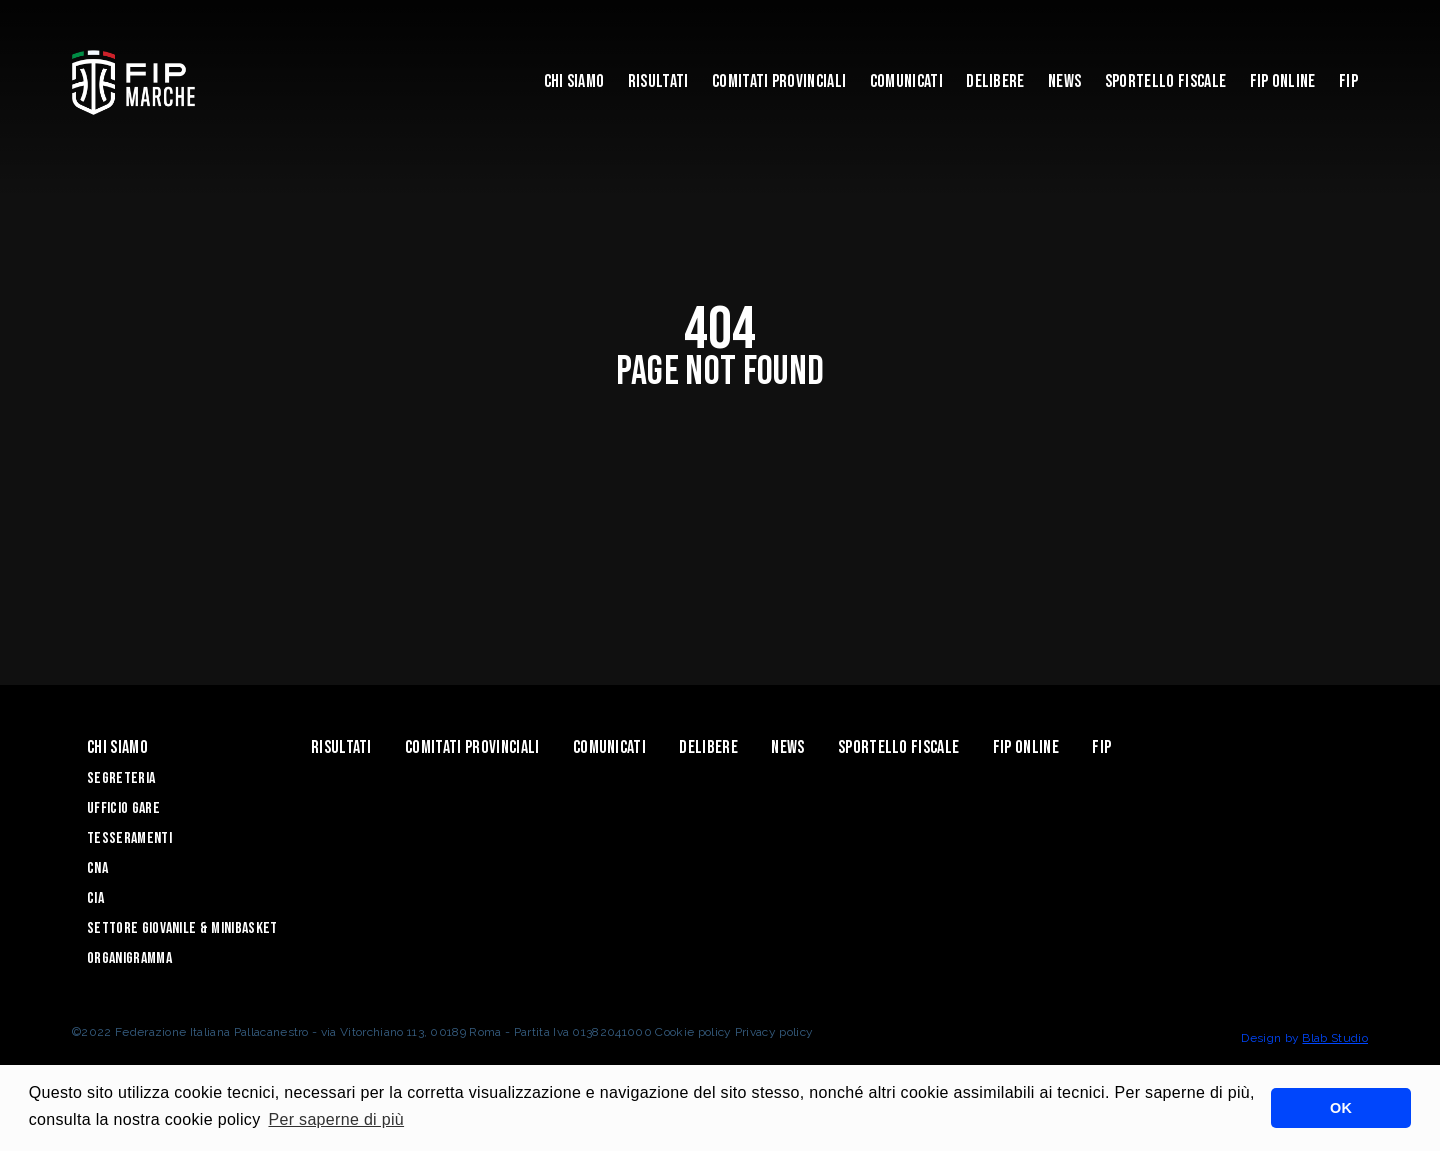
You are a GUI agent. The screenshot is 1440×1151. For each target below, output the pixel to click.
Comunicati (906, 81)
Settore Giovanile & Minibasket (182, 928)
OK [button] (1341, 1108)
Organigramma (129, 958)
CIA (95, 898)
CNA (97, 868)
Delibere (995, 81)
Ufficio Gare (123, 808)
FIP (1348, 81)
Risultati (658, 81)
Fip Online (1283, 81)
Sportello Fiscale (1165, 81)
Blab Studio (1335, 1038)
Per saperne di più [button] (336, 1119)
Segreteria (121, 778)
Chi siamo (574, 81)
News (1064, 81)
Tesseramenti (129, 838)
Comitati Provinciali (779, 81)
